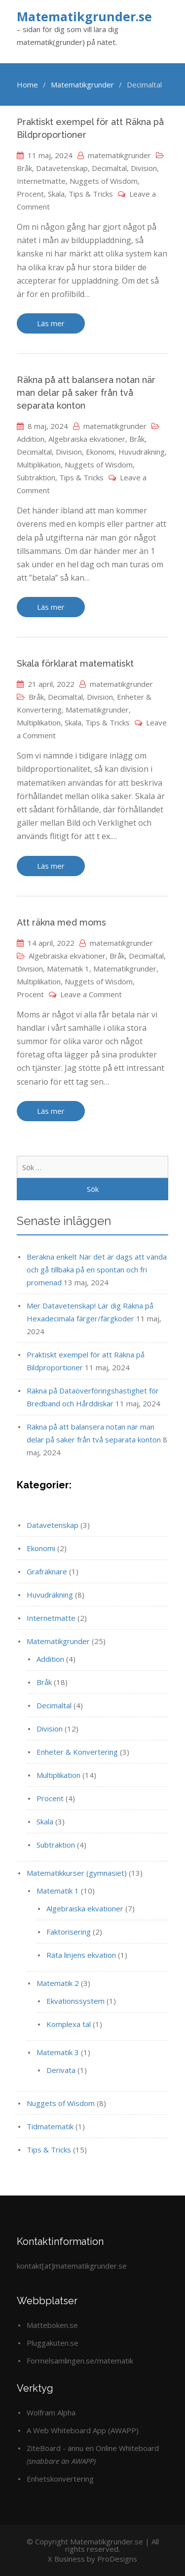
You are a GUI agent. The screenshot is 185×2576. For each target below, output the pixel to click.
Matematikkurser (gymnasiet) (77, 1873)
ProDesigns (117, 2559)
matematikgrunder (119, 155)
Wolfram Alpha (51, 2412)
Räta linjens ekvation (81, 1955)
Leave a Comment (91, 994)
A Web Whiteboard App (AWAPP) (83, 2430)
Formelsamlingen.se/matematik (80, 2360)
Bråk (24, 168)
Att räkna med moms (61, 922)
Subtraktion (36, 477)
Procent (30, 194)
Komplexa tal (68, 2024)
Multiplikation (39, 464)
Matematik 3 (58, 2052)
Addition (30, 439)
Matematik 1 (68, 968)
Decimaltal (109, 168)
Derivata (60, 2070)
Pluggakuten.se (52, 2343)
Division (144, 168)
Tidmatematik (50, 2126)
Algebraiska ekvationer (86, 439)
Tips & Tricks (91, 194)
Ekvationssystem (75, 2001)
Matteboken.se (52, 2325)
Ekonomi (100, 452)
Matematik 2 (58, 1983)
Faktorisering (68, 1932)
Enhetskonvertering (60, 2479)
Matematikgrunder (97, 710)
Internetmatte (41, 181)
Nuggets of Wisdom (104, 181)
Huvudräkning (141, 452)
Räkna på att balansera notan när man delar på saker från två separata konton (86, 393)
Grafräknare (47, 1571)
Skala (56, 194)
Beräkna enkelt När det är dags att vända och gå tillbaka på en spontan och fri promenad (97, 1269)
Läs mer (51, 323)
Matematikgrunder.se (84, 16)
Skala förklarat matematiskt (75, 663)
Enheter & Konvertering (77, 1752)
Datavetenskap (62, 168)
